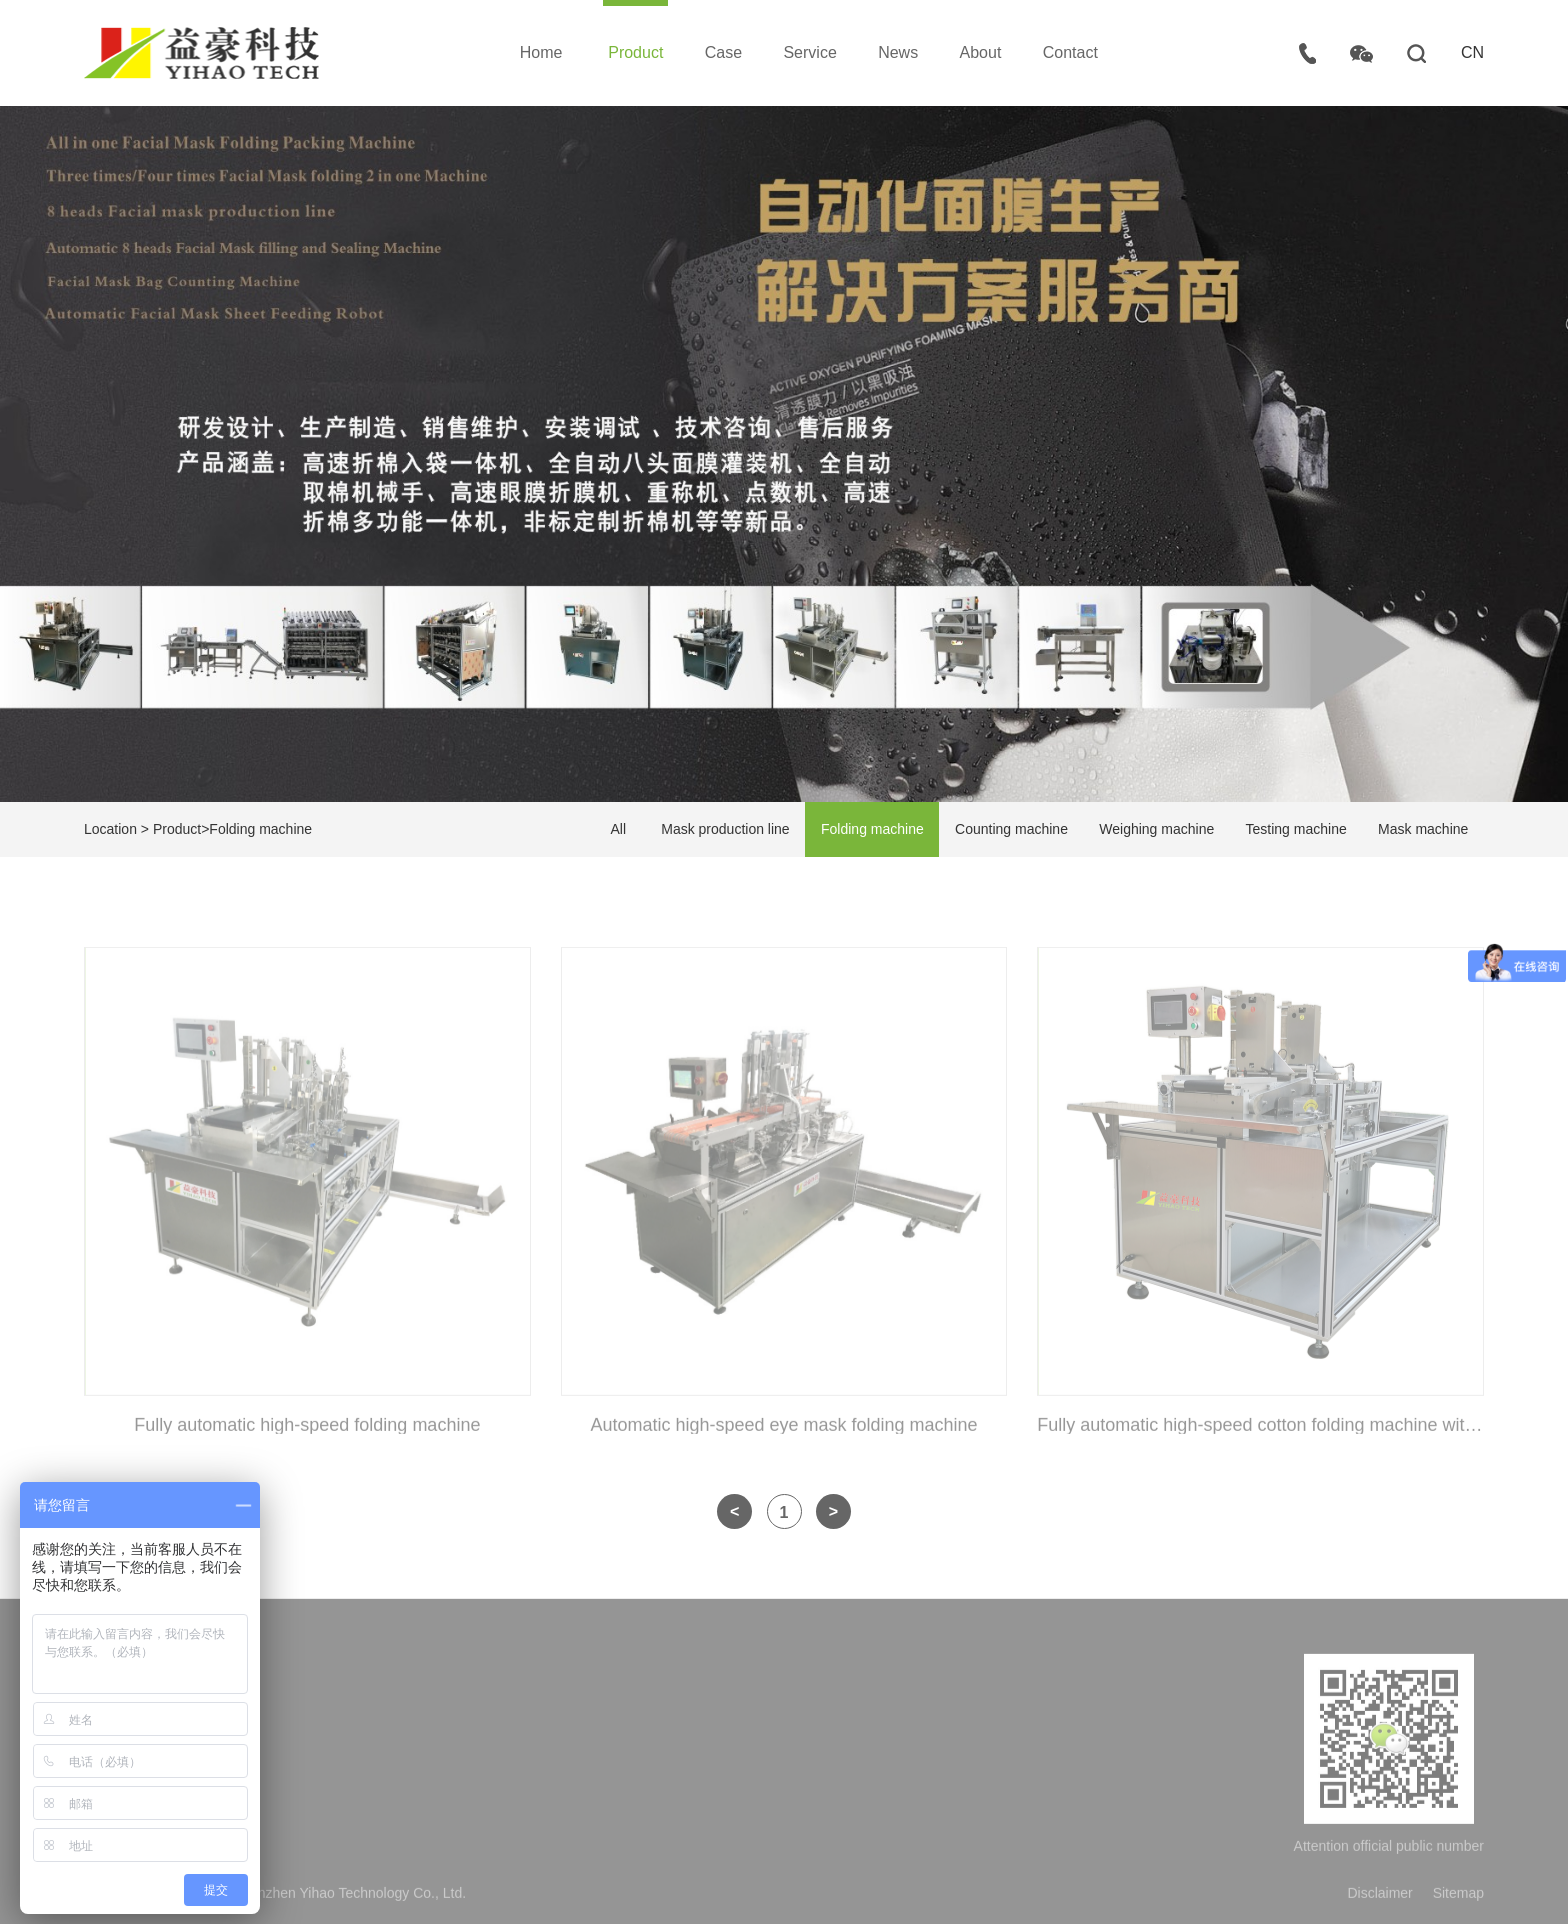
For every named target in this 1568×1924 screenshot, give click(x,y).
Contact (1070, 52)
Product (635, 52)
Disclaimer (1379, 1897)
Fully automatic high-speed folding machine (307, 1429)
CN (1472, 52)
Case (723, 52)
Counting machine (1011, 829)
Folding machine (260, 829)
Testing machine (1296, 829)
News (898, 52)
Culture (384, 1776)
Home (541, 52)
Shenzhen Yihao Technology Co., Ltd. (201, 53)
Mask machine (1423, 829)
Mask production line (725, 829)
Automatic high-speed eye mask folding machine (783, 1429)
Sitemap (1458, 1897)
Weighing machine (1156, 829)
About (981, 52)
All (618, 829)
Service (809, 52)
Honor (381, 1811)
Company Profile (414, 1741)
